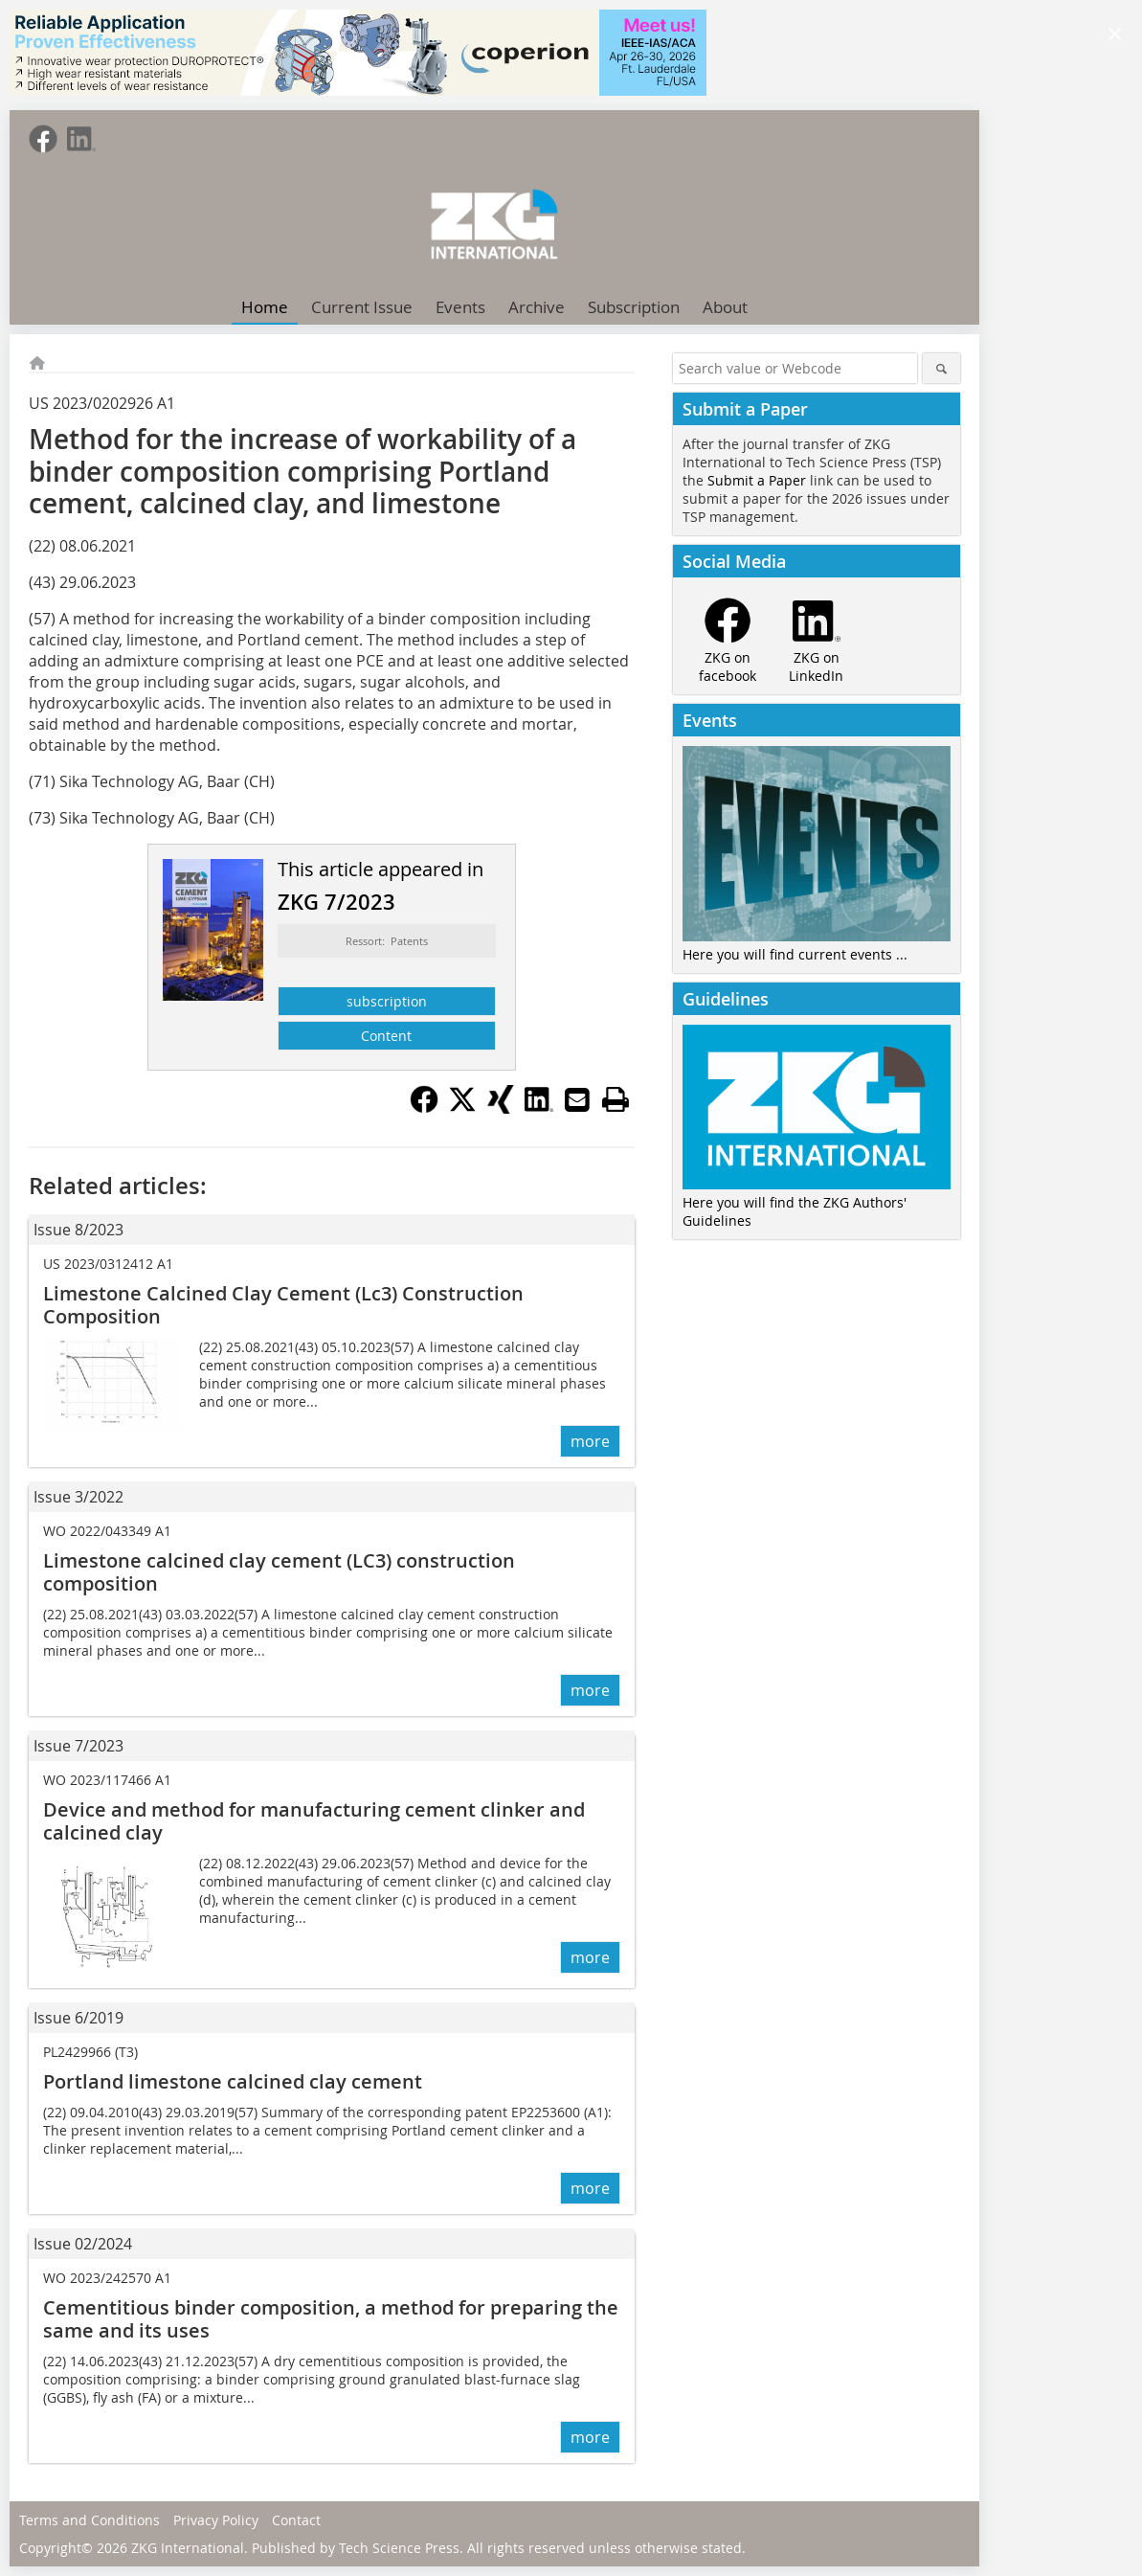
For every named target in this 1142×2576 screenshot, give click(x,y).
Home (264, 307)
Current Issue (362, 307)
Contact (296, 2520)
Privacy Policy (215, 2520)
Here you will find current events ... (795, 954)
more (590, 1441)
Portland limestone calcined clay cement (232, 2081)
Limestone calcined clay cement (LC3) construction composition (279, 1572)
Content (386, 1036)
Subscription (634, 307)
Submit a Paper (756, 480)
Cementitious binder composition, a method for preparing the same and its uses (330, 2318)
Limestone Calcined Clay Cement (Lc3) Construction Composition (283, 1304)
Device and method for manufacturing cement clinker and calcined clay (314, 1820)
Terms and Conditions (89, 2520)
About (725, 307)
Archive (536, 307)
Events (460, 307)
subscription (387, 1001)
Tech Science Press (399, 2548)
